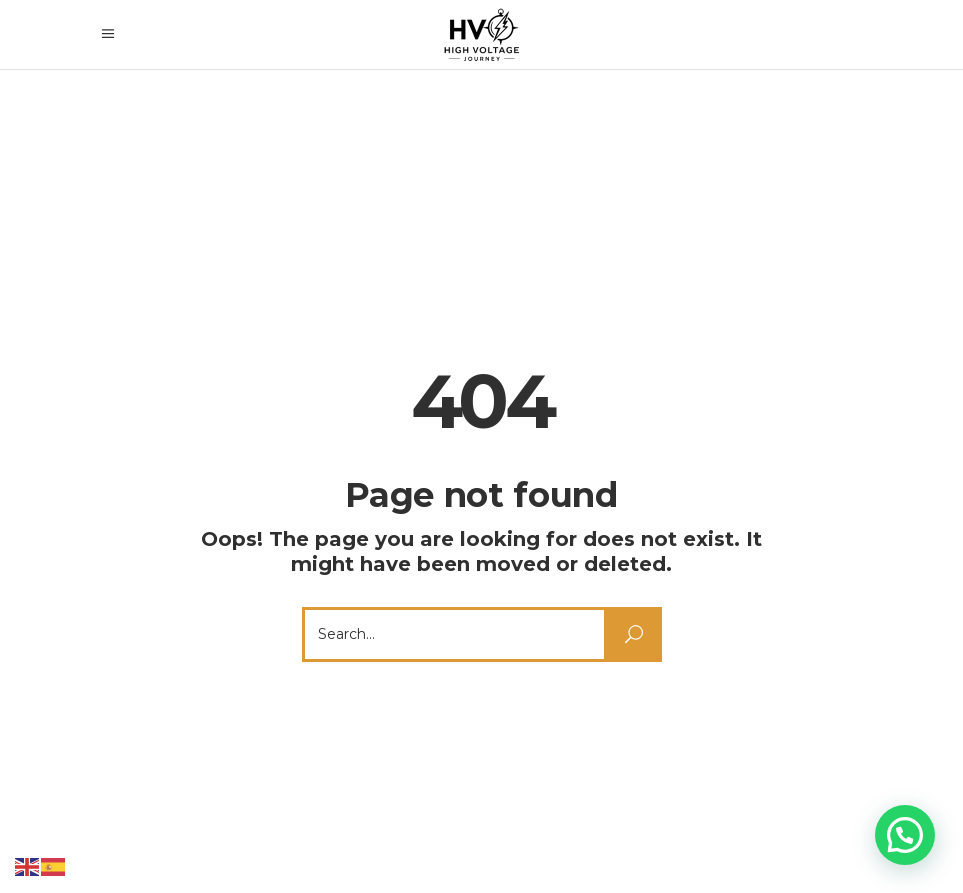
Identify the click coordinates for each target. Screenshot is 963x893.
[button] (905, 835)
